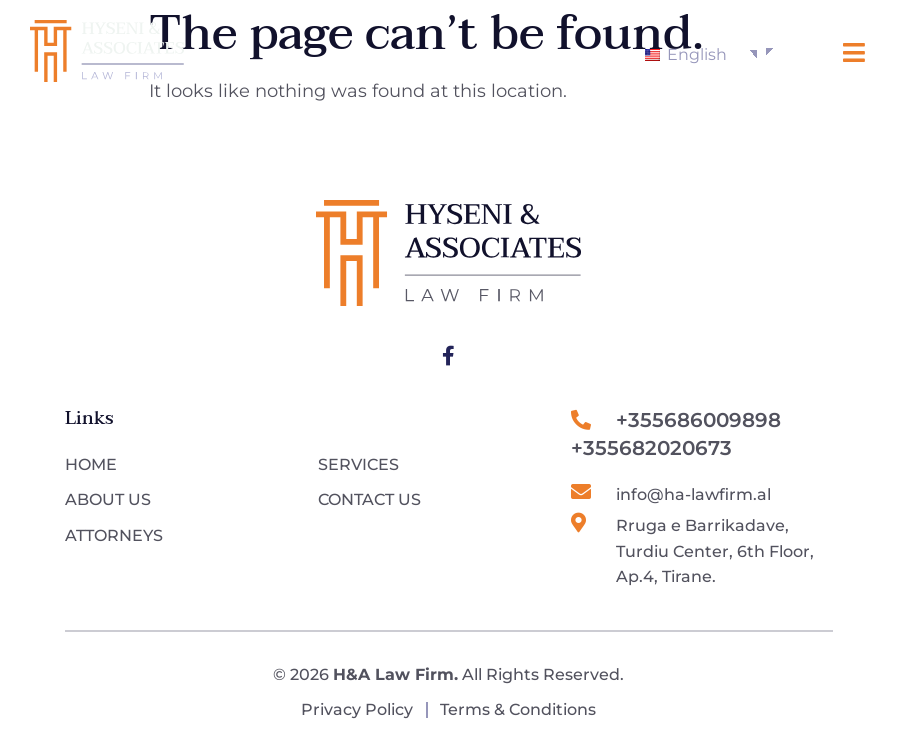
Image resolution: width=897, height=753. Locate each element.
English (686, 54)
